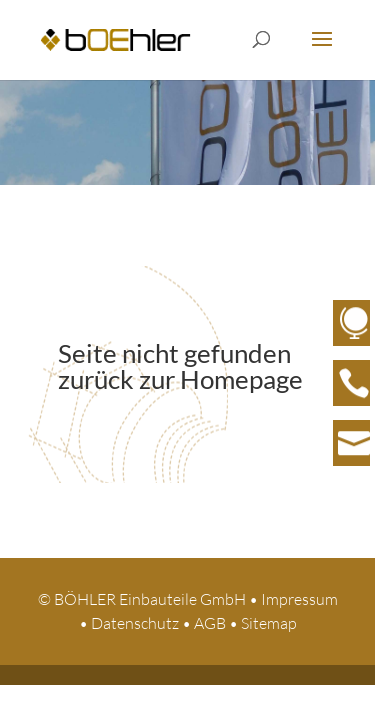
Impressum (299, 599)
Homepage (241, 379)
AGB (210, 623)
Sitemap (269, 623)
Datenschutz (135, 623)
